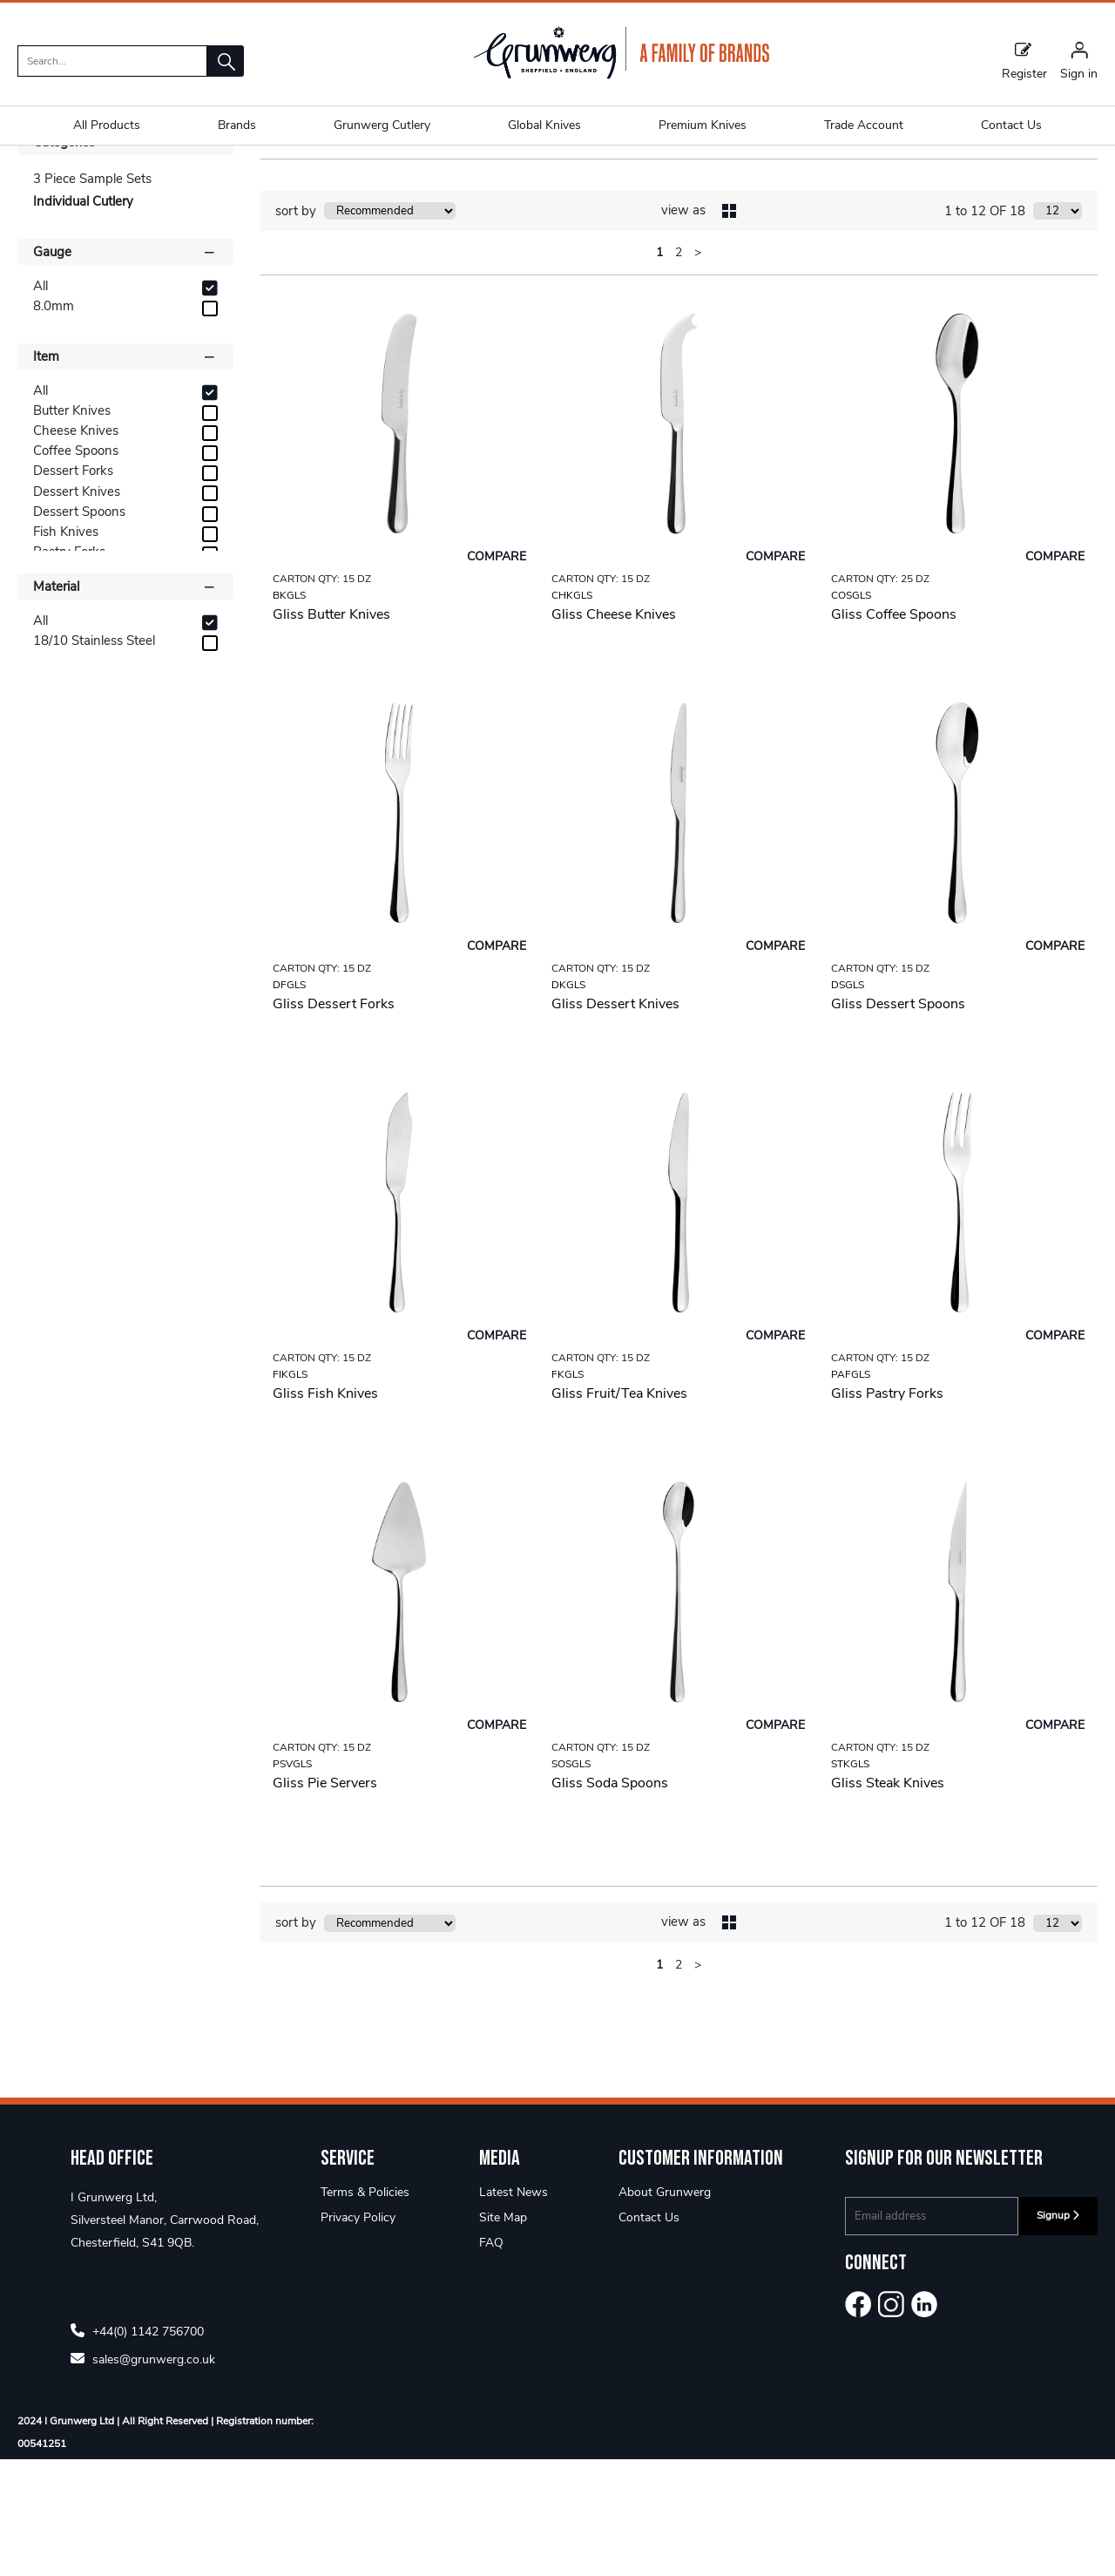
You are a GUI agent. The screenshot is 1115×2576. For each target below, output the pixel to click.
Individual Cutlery (388, 178)
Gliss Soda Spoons (609, 1899)
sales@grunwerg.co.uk (143, 2475)
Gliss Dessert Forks (334, 1120)
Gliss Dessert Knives (615, 1120)
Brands (237, 125)
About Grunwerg (664, 2309)
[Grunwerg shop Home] (621, 75)
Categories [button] (125, 258)
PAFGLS (850, 1491)
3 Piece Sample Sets (92, 295)
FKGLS (567, 1491)
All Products (106, 125)
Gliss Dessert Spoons (898, 1120)
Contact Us (648, 2334)
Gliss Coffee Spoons (893, 731)
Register (1024, 60)
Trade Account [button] (863, 125)
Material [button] (125, 702)
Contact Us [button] (1011, 125)
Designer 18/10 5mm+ (135, 178)
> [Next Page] (697, 369)
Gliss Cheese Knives (613, 731)
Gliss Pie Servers (325, 1899)
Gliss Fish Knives (325, 1510)
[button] (225, 61)
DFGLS (289, 1101)
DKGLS (568, 1101)
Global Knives (544, 125)
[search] (112, 61)
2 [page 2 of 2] (678, 369)
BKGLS (289, 712)
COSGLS (851, 712)
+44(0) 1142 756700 (137, 2447)
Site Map (503, 2334)
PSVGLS (292, 1881)
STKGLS (850, 1881)
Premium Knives (703, 125)
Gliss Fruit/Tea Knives (619, 1510)
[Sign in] (1079, 60)
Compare (496, 673)
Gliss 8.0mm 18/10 (269, 178)
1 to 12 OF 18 (984, 327)
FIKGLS (290, 1491)
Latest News (513, 2309)
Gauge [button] (125, 367)
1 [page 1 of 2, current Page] (659, 369)
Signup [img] (1058, 2332)
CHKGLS (571, 712)
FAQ (491, 2359)
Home (35, 178)
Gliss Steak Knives (887, 1899)
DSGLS (847, 1101)
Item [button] (125, 472)
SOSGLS (571, 1881)
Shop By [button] (58, 225)
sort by (295, 327)
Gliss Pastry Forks (887, 1510)
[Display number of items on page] (1057, 327)
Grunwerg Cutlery (382, 125)
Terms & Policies (365, 2309)
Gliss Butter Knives (331, 731)
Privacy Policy (358, 2334)
